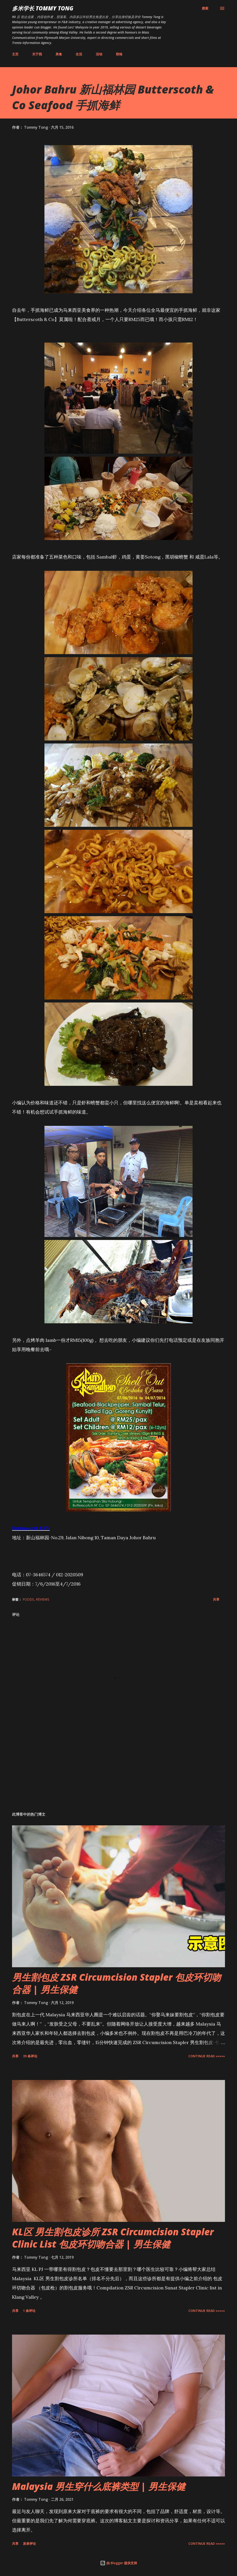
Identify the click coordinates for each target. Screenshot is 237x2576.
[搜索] (205, 8)
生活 (79, 54)
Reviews (42, 1599)
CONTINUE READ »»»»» (206, 2056)
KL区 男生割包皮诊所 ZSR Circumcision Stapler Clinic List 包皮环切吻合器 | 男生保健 (113, 2237)
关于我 (37, 54)
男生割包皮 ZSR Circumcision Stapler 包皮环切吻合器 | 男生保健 (116, 1983)
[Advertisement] (118, 1771)
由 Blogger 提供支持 (118, 2563)
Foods (28, 1599)
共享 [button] (216, 1599)
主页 (15, 54)
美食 (59, 54)
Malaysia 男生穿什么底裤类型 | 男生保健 (98, 2486)
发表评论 (29, 2543)
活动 (99, 54)
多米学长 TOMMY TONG (42, 8)
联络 (119, 54)
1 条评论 (29, 2310)
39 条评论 (30, 2056)
